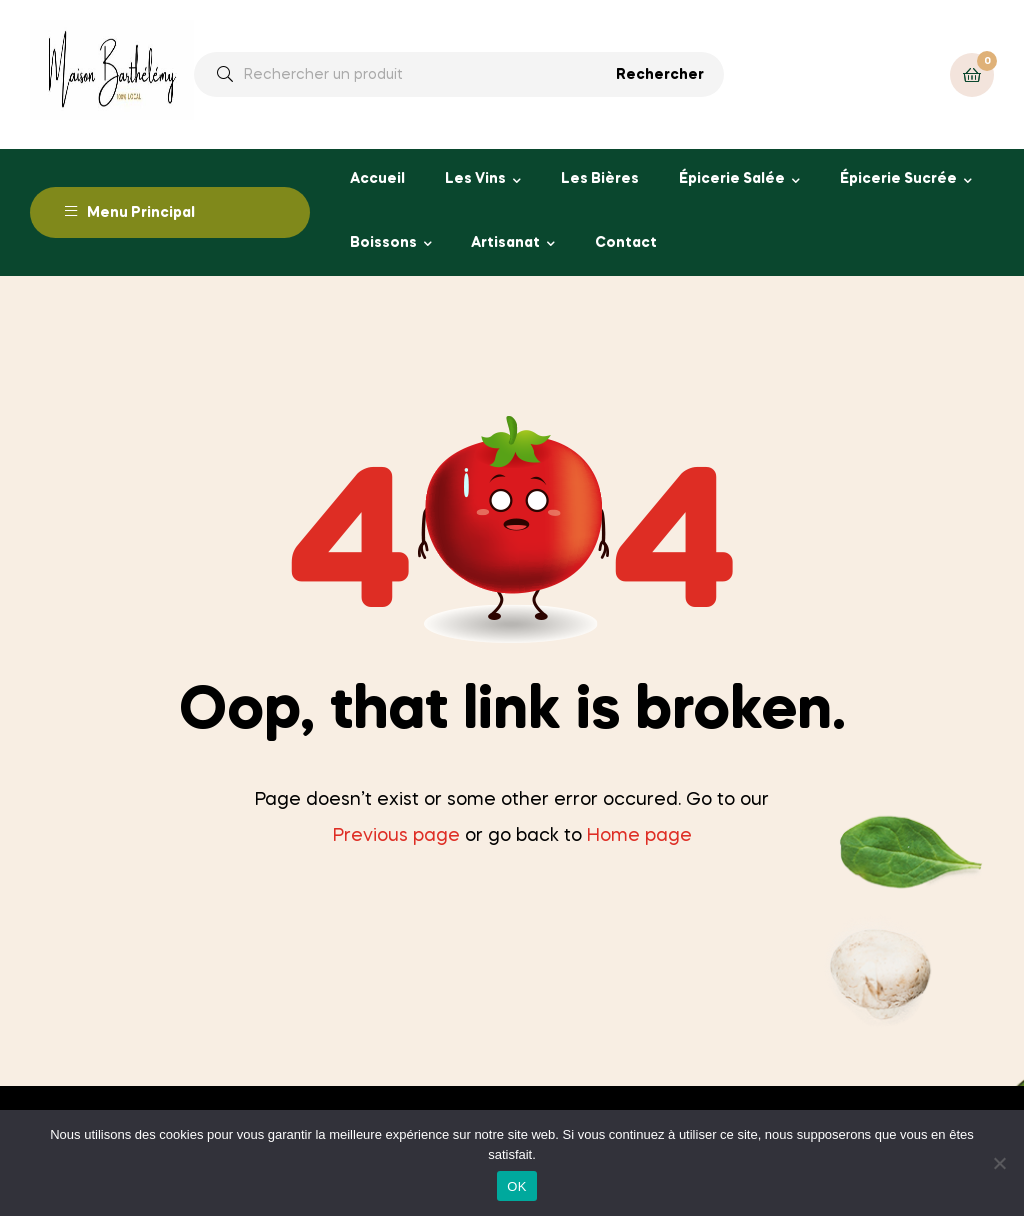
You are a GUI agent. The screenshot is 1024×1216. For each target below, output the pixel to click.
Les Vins (475, 179)
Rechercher (660, 75)
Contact (626, 243)
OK (516, 1186)
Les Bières (600, 179)
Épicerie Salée (732, 179)
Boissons (383, 243)
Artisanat (505, 243)
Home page (639, 836)
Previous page (396, 836)
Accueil (377, 179)
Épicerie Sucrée (898, 179)
